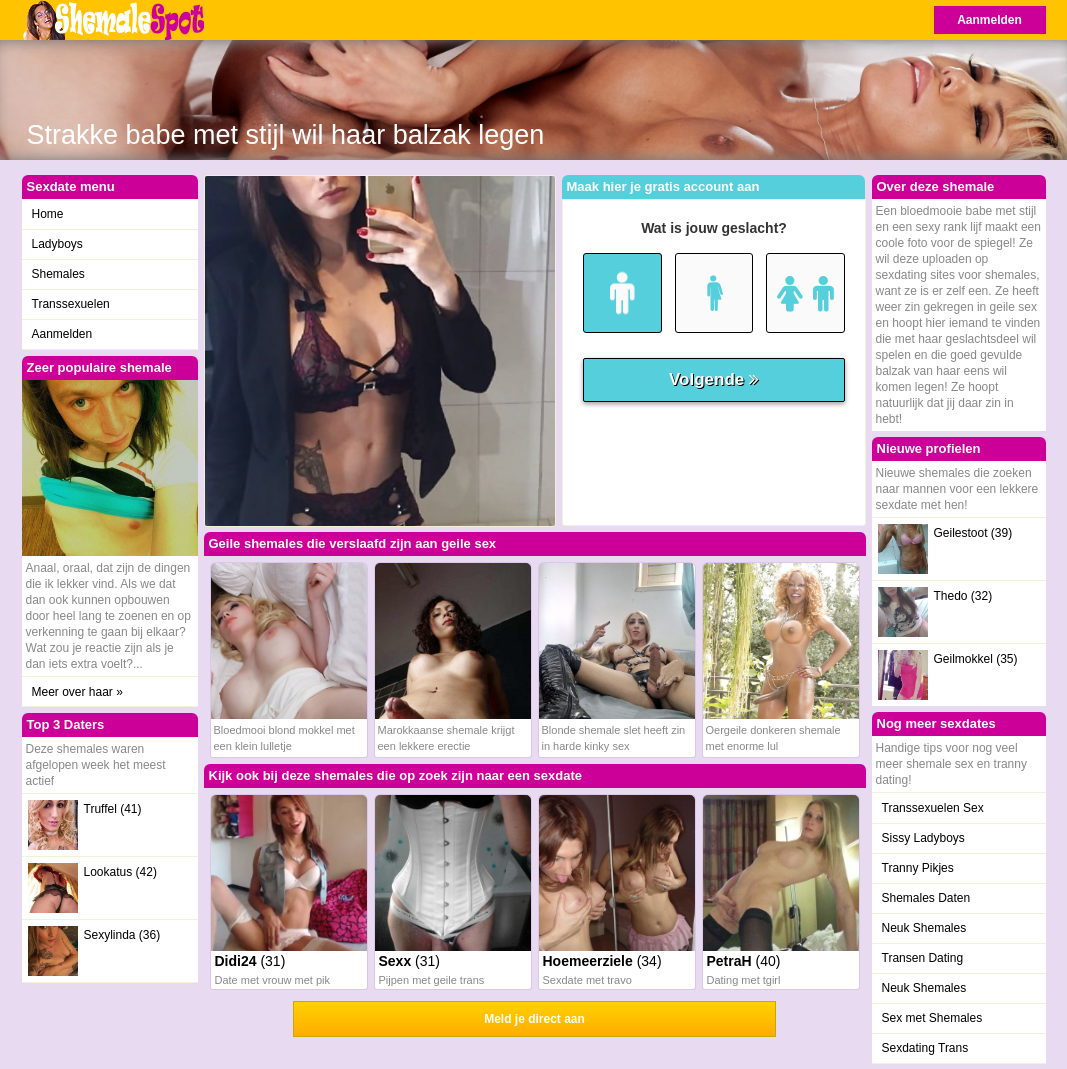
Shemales (58, 274)
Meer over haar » (77, 692)
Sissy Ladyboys (923, 838)
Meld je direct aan (534, 1019)
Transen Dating (923, 958)
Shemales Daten (926, 898)
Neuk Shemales (924, 928)
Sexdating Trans (925, 1048)
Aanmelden (989, 20)
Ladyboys (57, 244)
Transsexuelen (71, 304)
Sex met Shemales (932, 1018)
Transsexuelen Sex (933, 808)
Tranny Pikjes (918, 868)
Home (48, 214)
